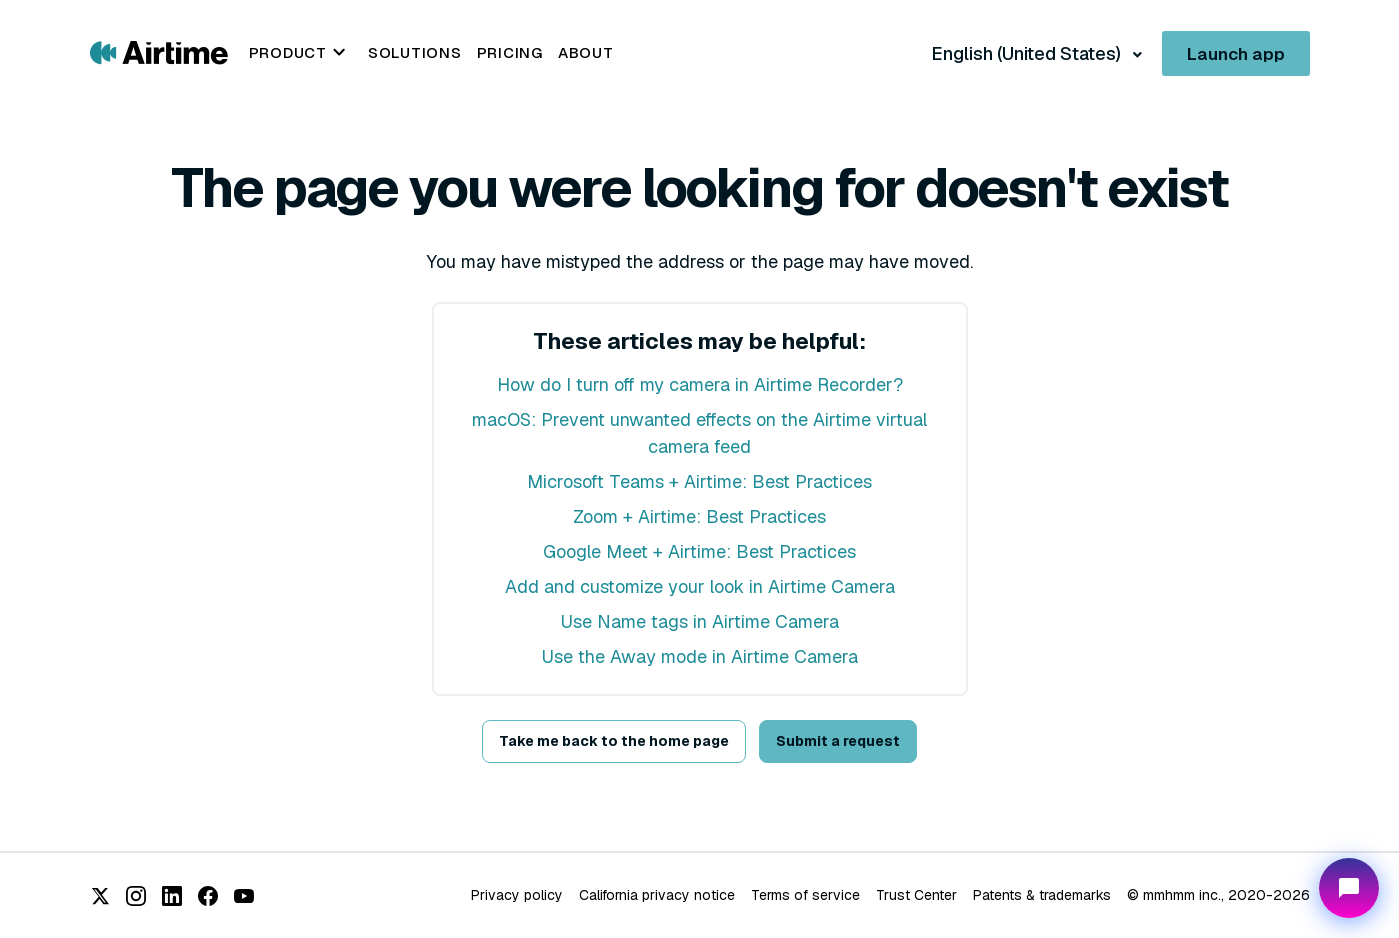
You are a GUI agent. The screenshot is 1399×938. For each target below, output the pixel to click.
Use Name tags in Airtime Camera (700, 621)
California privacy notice (657, 895)
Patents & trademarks (1042, 895)
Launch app (1236, 54)
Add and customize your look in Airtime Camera (700, 586)
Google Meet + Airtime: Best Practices (699, 551)
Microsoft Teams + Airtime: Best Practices (699, 481)
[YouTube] (244, 896)
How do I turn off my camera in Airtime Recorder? (700, 384)
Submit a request (838, 741)
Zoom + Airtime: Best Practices (699, 516)
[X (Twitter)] (100, 896)
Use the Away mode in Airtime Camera (700, 656)
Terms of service (805, 895)
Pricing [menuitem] (510, 52)
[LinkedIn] (172, 896)
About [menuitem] (586, 52)
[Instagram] (136, 896)
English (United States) (1028, 53)
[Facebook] (208, 896)
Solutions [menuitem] (415, 52)
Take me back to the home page (614, 741)
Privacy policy (517, 895)
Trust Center (916, 895)
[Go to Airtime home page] (159, 51)
